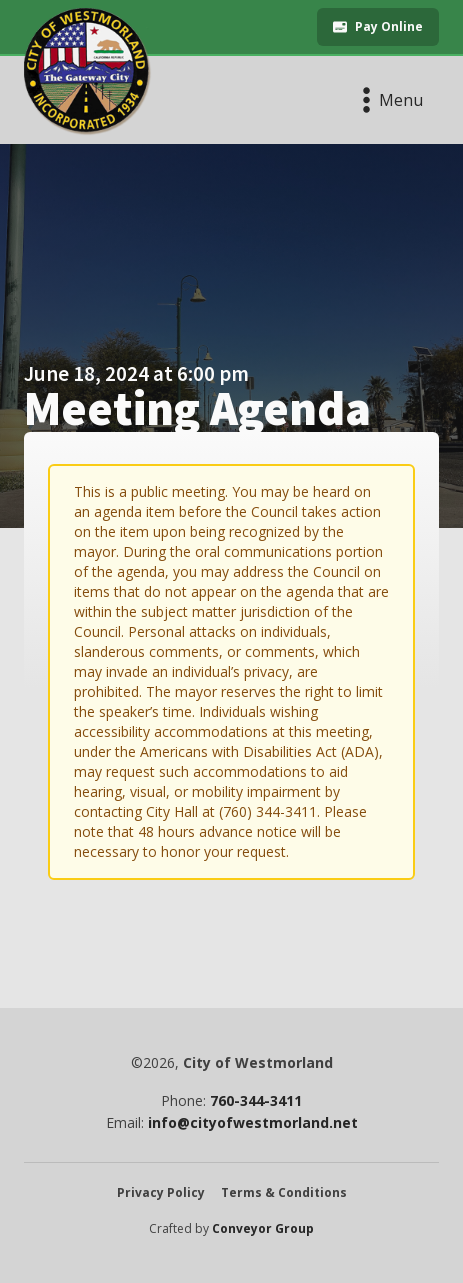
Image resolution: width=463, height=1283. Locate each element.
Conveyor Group (263, 1229)
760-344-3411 (256, 1101)
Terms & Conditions (284, 1193)
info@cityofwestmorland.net (253, 1123)
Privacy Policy (161, 1193)
